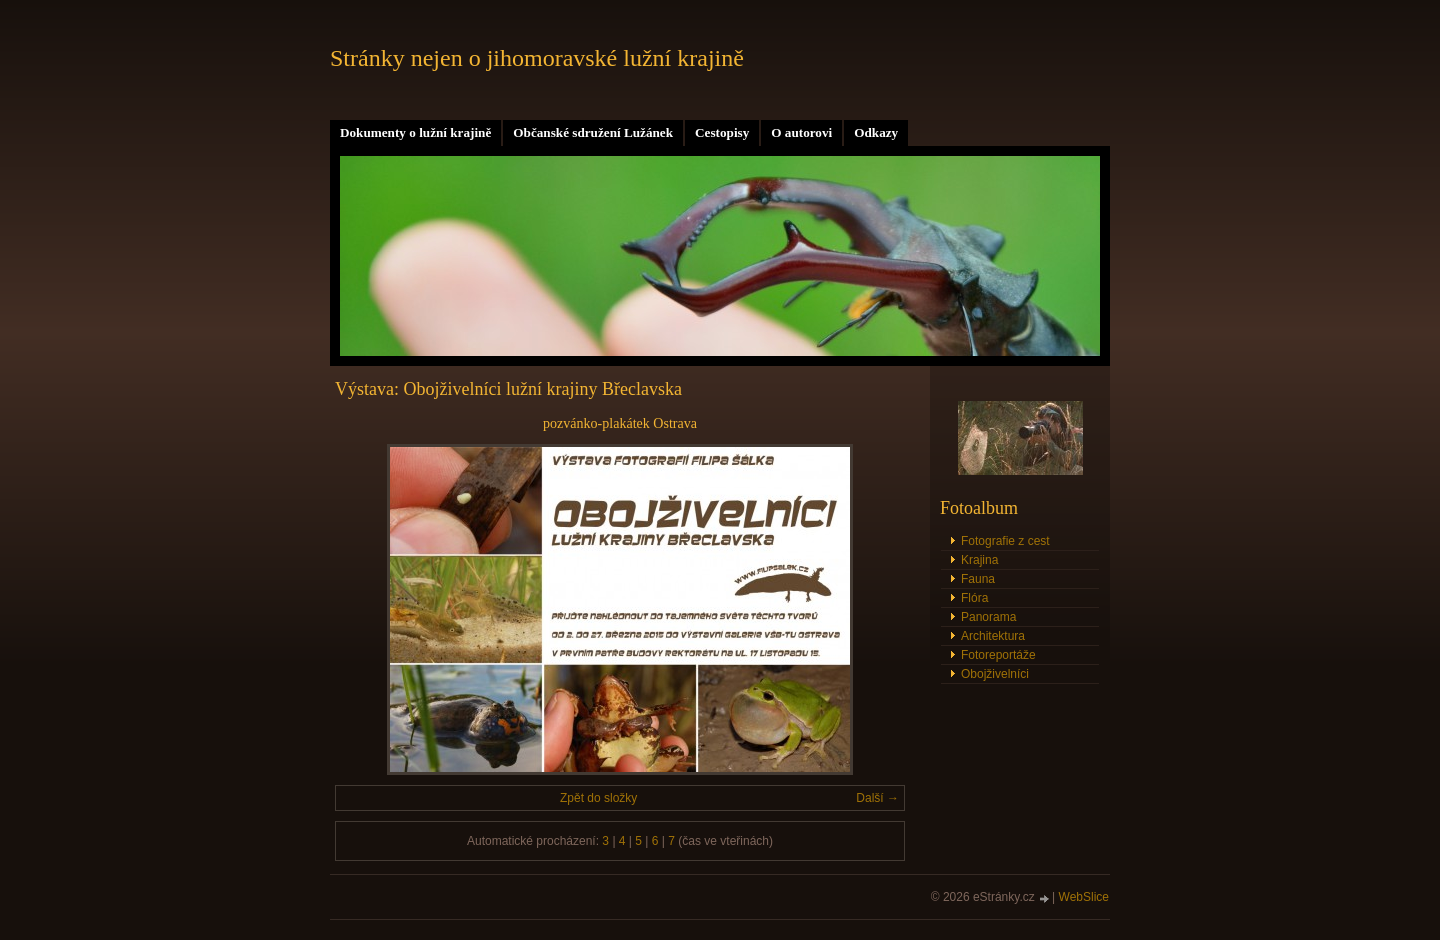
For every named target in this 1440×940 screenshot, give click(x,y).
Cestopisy (722, 132)
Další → (877, 798)
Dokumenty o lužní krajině (415, 132)
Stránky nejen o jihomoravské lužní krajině (537, 58)
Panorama (988, 617)
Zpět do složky (598, 798)
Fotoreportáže (998, 655)
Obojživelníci (995, 674)
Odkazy (876, 132)
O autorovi (801, 132)
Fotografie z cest (1005, 541)
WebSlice (1084, 897)
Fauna (978, 579)
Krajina (979, 560)
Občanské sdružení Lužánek (593, 132)
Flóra (974, 598)
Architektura (993, 636)
